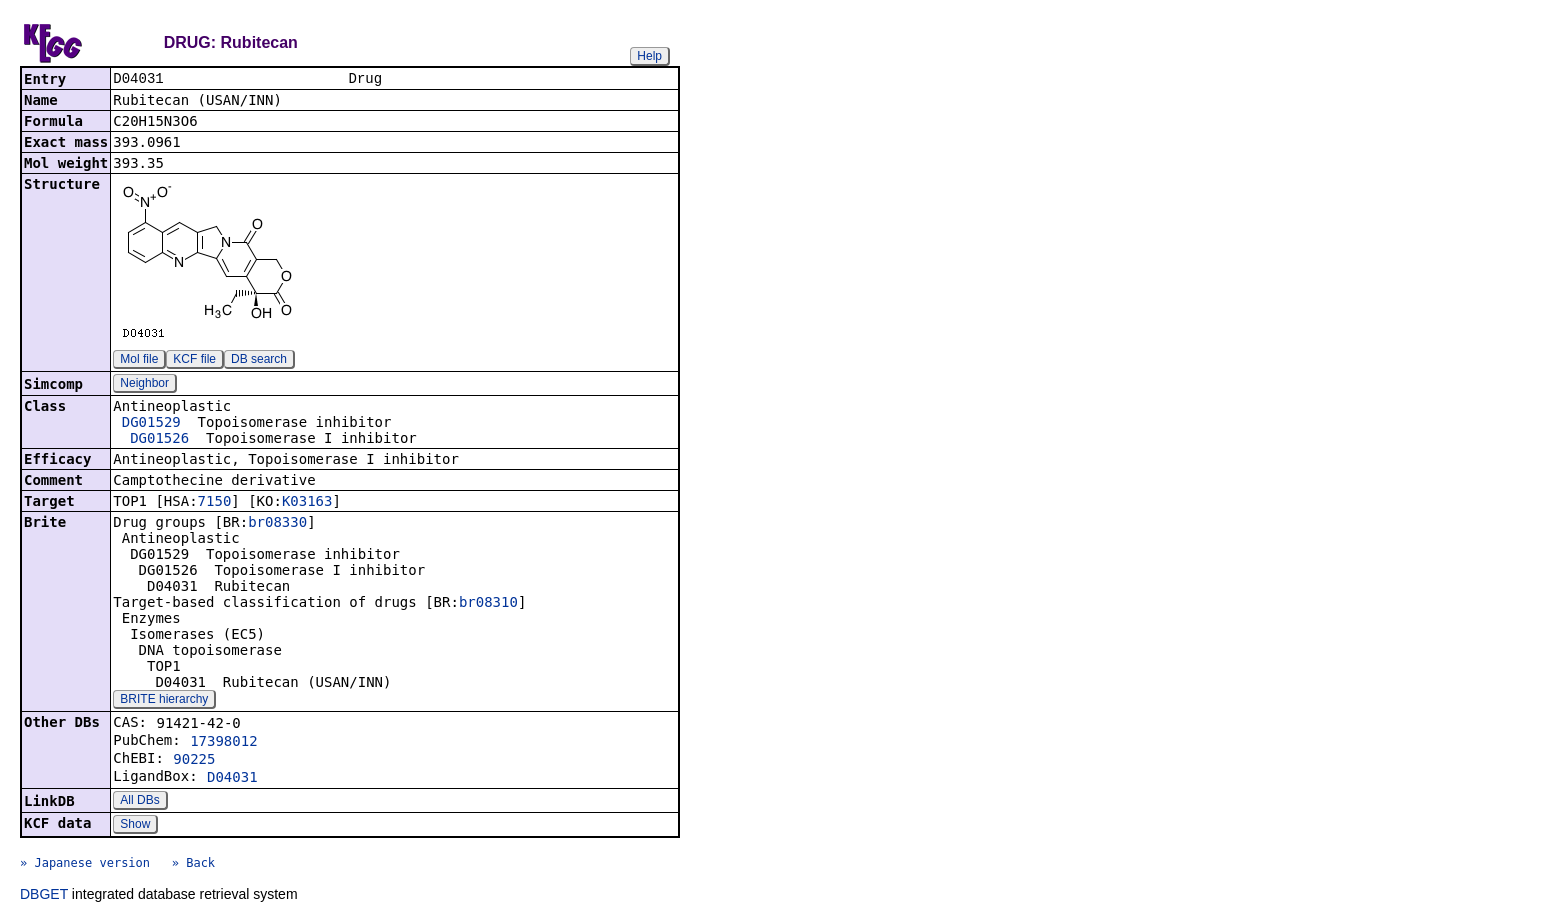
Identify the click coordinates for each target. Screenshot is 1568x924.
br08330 (277, 524)
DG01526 (159, 440)
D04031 (232, 779)
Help (649, 56)
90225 (194, 761)
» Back (193, 865)
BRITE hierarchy (164, 701)
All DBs (139, 802)
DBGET (44, 896)
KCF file (194, 361)
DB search (259, 361)
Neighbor (144, 385)
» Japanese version (85, 865)
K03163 (307, 503)
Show (135, 826)
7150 (215, 503)
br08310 (488, 604)
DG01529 (151, 424)
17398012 (223, 743)
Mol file (139, 361)
